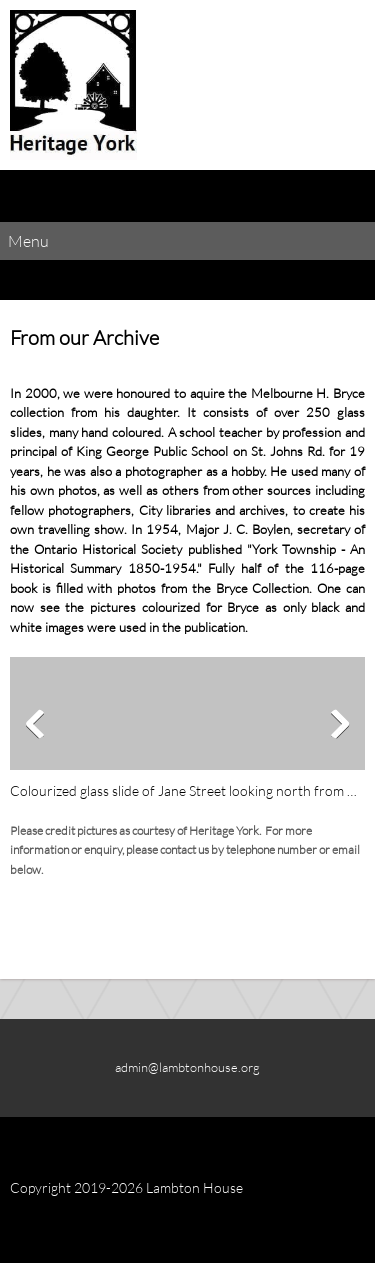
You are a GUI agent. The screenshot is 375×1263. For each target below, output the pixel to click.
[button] (187, 729)
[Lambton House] (73, 85)
